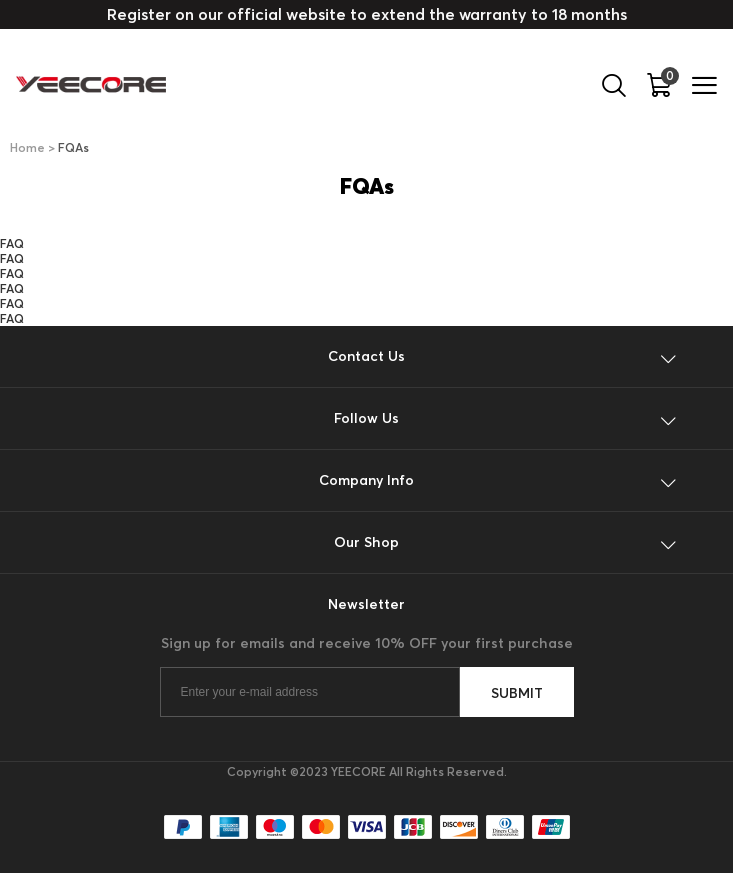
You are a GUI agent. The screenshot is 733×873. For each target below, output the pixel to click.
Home (27, 147)
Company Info (366, 480)
